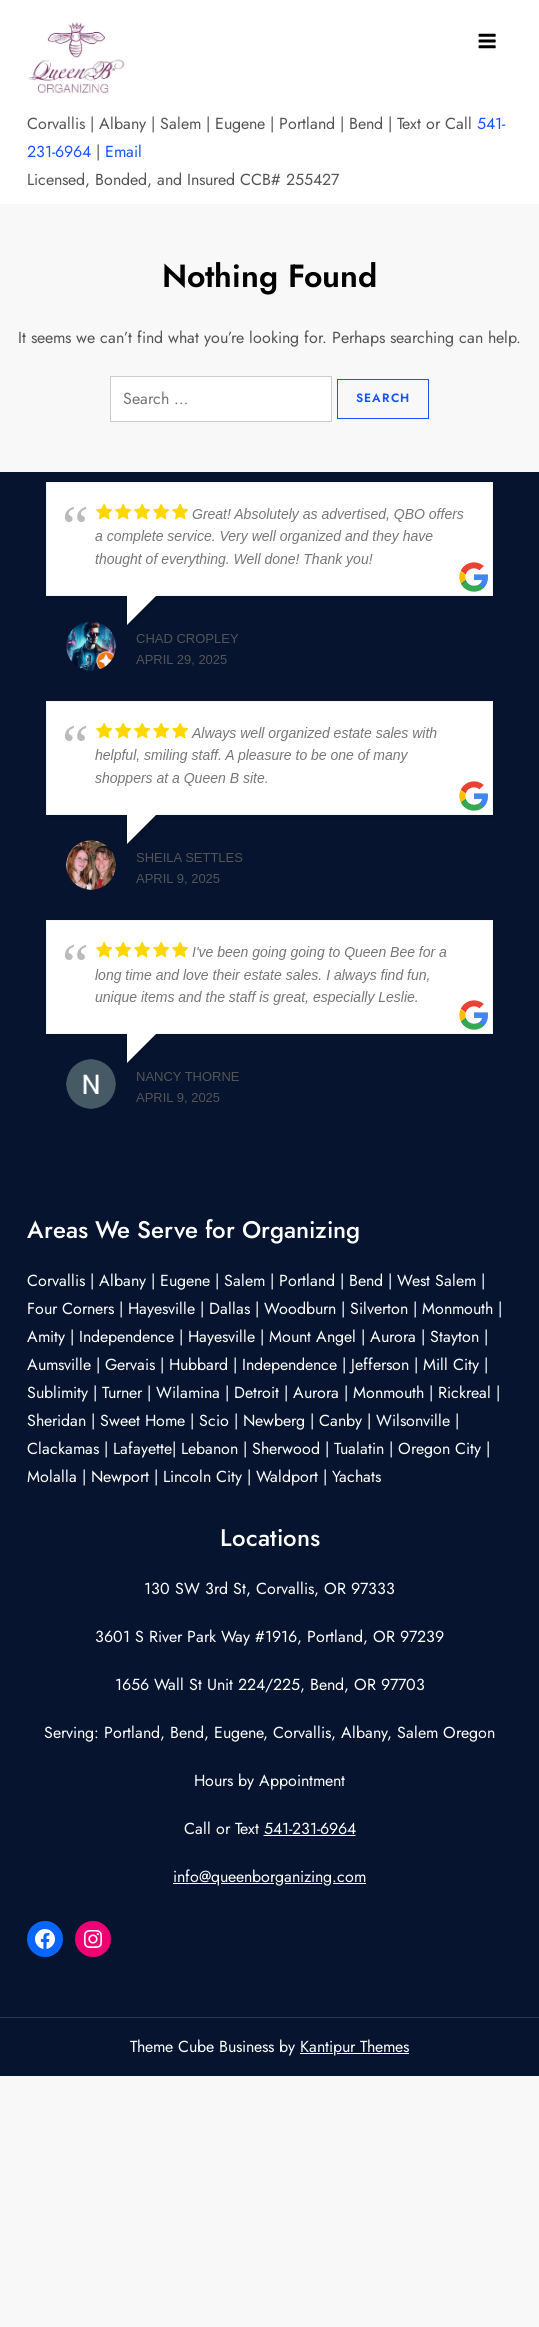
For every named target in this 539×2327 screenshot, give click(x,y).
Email (123, 151)
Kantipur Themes (354, 2046)
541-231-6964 (310, 1828)
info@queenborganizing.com (269, 1876)
